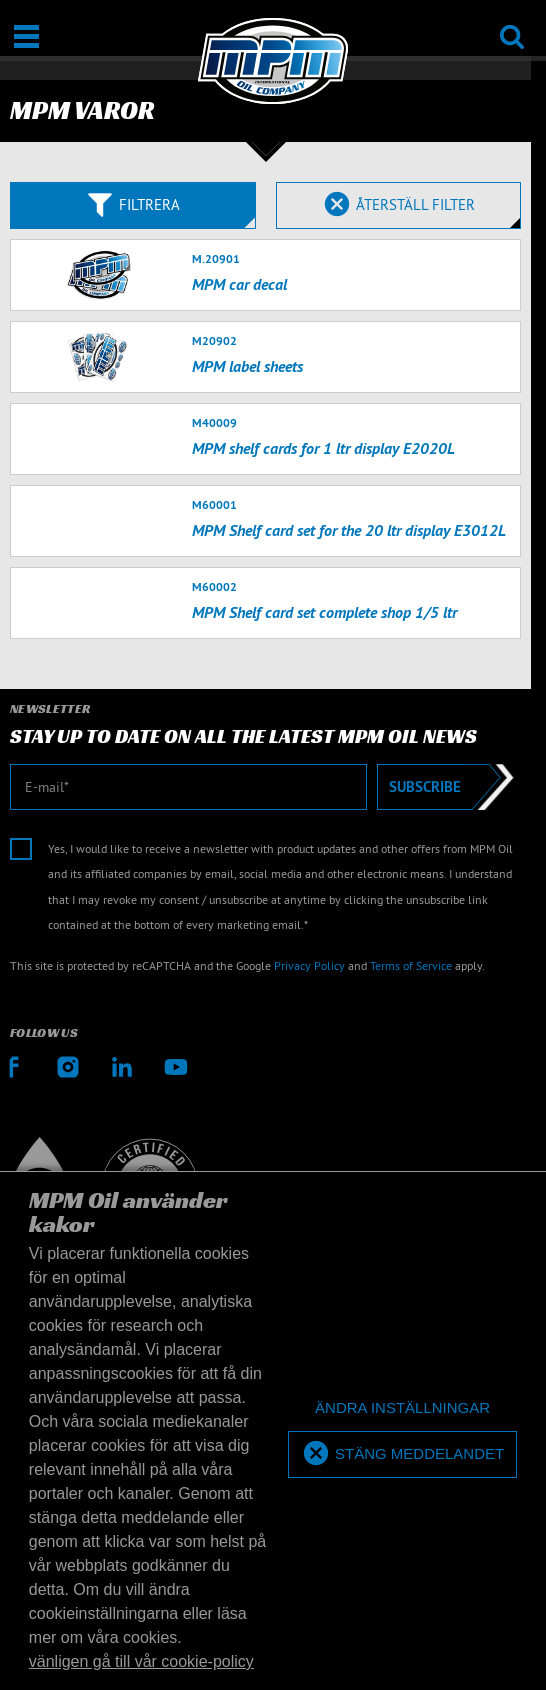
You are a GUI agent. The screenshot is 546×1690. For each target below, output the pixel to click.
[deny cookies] (402, 1408)
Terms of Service (411, 965)
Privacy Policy (309, 965)
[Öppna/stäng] (26, 36)
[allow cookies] (402, 1454)
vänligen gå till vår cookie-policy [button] (141, 1661)
